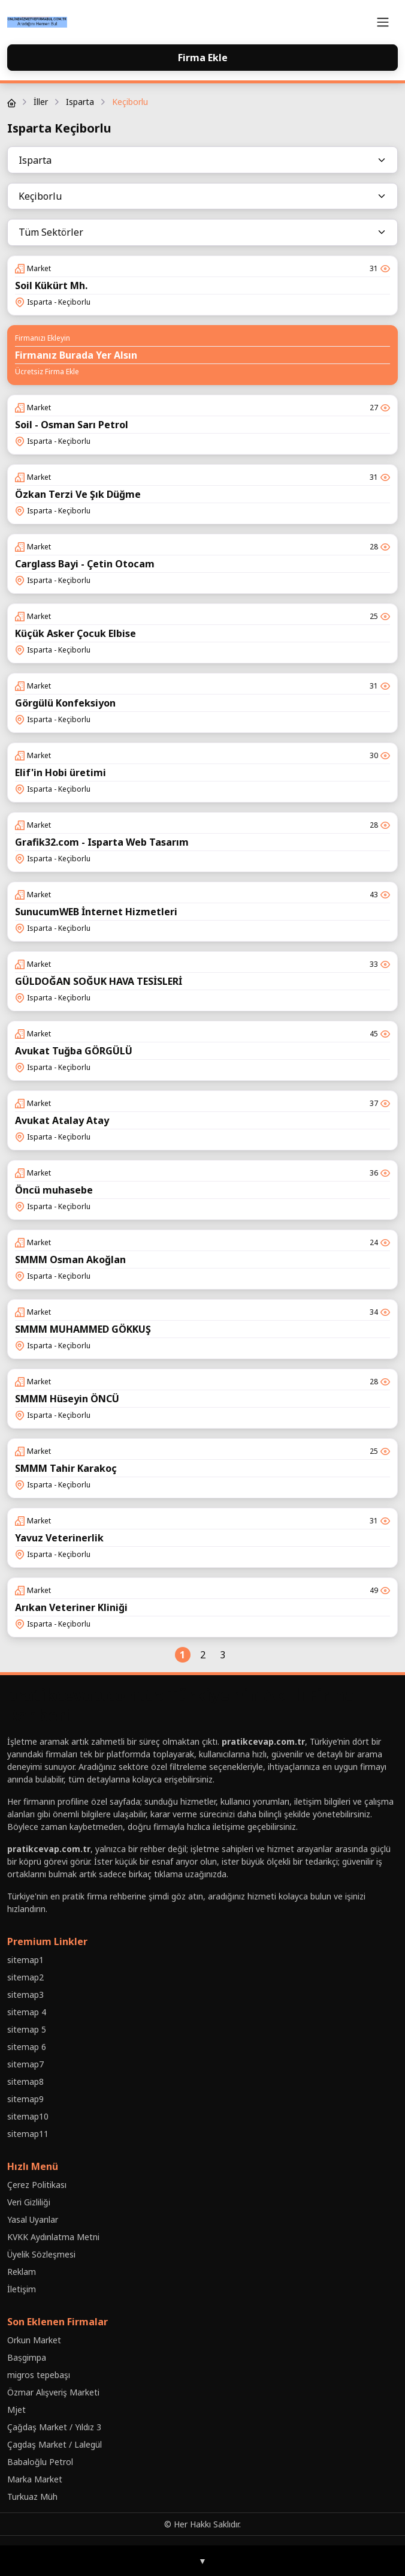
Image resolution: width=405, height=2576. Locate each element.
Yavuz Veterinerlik (59, 1537)
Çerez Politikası (37, 2184)
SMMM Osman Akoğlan (70, 1259)
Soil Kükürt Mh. (51, 285)
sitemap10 (28, 2116)
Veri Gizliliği (28, 2202)
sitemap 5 (26, 2029)
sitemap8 (25, 2081)
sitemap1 (25, 1959)
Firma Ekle (203, 57)
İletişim (21, 2289)
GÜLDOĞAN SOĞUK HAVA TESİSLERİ (98, 981)
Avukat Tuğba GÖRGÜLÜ (73, 1050)
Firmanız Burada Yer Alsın (76, 355)
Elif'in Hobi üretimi (60, 772)
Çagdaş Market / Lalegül (54, 2444)
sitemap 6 (26, 2046)
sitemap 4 (26, 2012)
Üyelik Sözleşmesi (41, 2254)
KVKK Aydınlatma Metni (53, 2237)
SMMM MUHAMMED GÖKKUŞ (83, 1329)
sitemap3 (25, 1994)
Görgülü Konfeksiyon (65, 703)
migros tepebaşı (38, 2374)
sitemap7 (25, 2064)
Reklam (21, 2271)
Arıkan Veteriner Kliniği (71, 1607)
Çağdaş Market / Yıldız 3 (54, 2427)
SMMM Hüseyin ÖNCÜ (67, 1398)
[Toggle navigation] (383, 22)
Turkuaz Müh (32, 2496)
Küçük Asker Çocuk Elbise (75, 633)
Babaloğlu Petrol (40, 2461)
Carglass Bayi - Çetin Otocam (85, 563)
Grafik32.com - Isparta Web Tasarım (102, 842)
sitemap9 (25, 2099)
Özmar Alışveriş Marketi (53, 2392)
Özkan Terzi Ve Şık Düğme (78, 494)
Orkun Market (34, 2340)
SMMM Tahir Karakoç (66, 1468)
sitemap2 (25, 1977)
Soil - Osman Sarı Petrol (71, 424)
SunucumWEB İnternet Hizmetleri (96, 911)
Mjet (16, 2409)
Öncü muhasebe (54, 1190)
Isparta (80, 101)
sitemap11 (28, 2133)
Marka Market (34, 2479)
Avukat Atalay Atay (62, 1120)
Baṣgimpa (26, 2357)
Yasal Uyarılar (32, 2219)
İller (41, 101)
